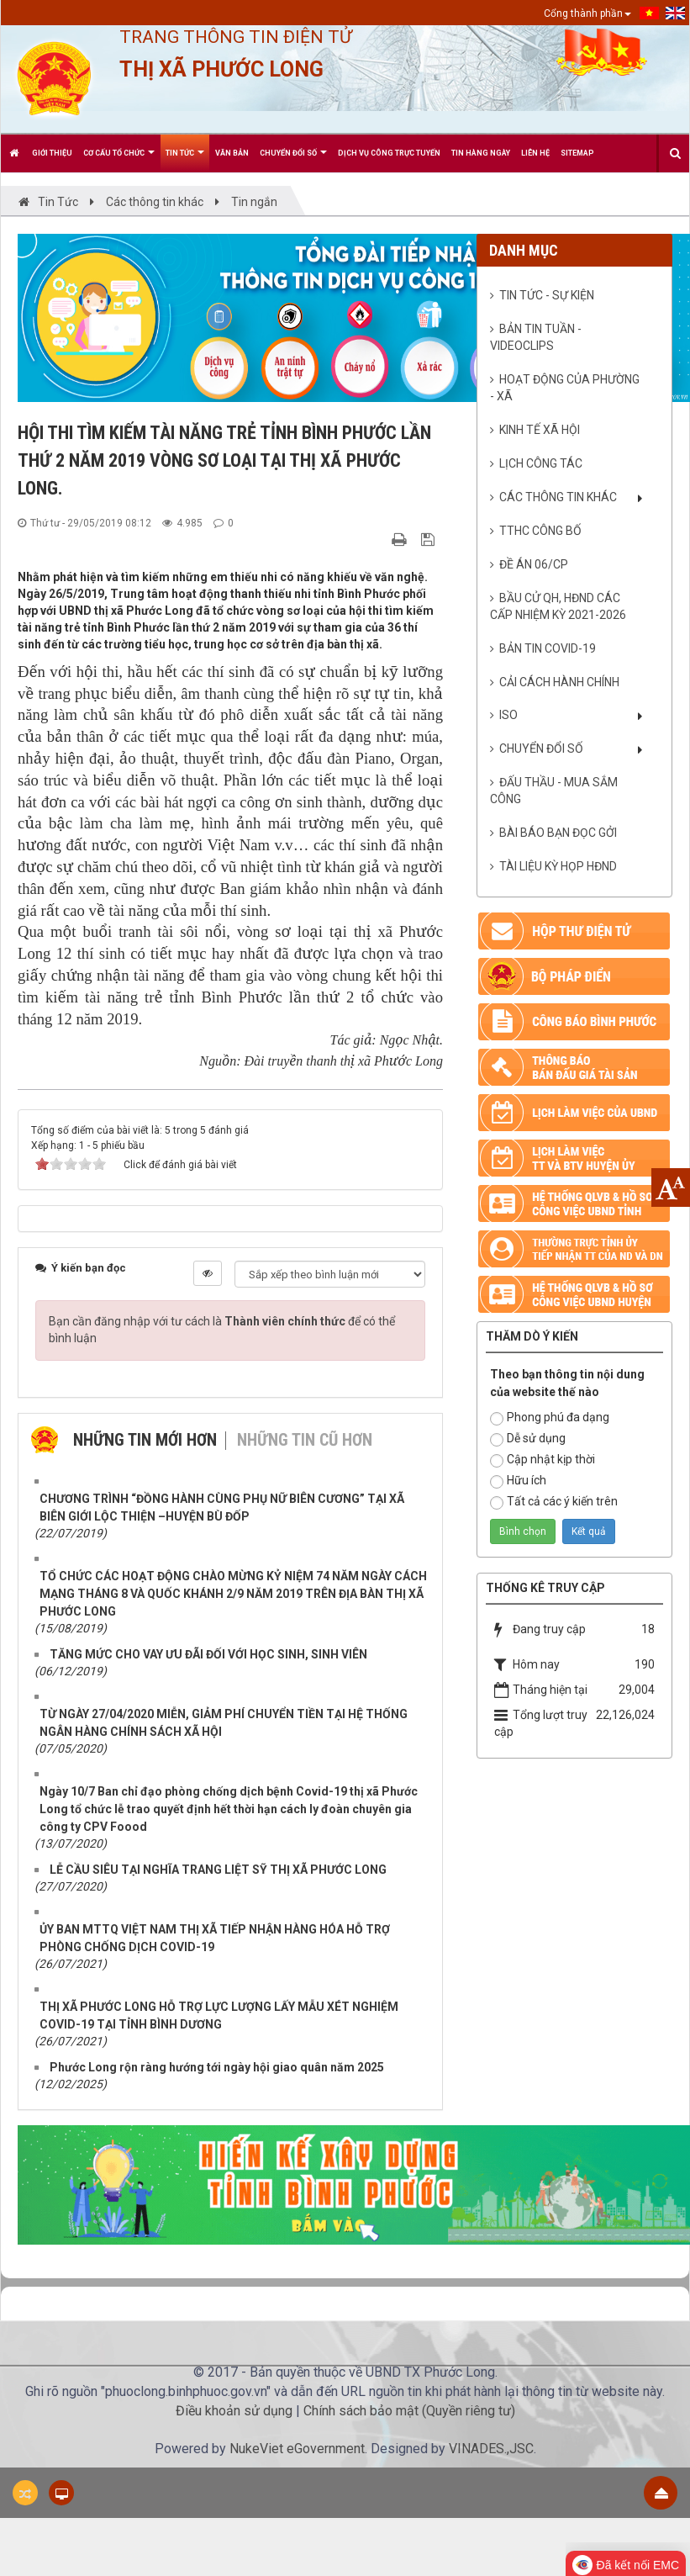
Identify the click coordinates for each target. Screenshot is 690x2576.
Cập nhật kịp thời (542, 1460)
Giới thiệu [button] (52, 153)
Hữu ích (518, 1481)
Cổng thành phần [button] (587, 13)
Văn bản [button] (232, 153)
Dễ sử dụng (528, 1439)
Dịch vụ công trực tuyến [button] (389, 153)
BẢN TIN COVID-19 (547, 648)
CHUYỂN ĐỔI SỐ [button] (293, 160)
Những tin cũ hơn (304, 1440)
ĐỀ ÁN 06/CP (533, 564)
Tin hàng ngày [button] (480, 153)
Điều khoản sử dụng (234, 2411)
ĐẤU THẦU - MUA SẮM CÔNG (554, 790)
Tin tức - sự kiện (546, 295)
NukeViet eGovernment (297, 2449)
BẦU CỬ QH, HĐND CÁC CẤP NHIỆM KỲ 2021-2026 (558, 606)
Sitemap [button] (577, 153)
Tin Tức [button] (185, 160)
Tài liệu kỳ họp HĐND (558, 866)
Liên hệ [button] (535, 153)
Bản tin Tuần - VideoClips (536, 337)
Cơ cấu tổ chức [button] (119, 160)
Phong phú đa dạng (549, 1418)
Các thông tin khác (558, 497)
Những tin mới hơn (145, 1440)
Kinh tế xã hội (539, 429)
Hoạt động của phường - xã (565, 388)
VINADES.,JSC (491, 2449)
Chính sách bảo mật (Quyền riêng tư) (409, 2411)
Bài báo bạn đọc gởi (558, 832)
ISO (508, 715)
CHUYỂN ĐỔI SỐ (541, 748)
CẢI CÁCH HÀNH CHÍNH (559, 682)
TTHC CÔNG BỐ (540, 530)
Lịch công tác (540, 463)
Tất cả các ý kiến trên (554, 1502)
